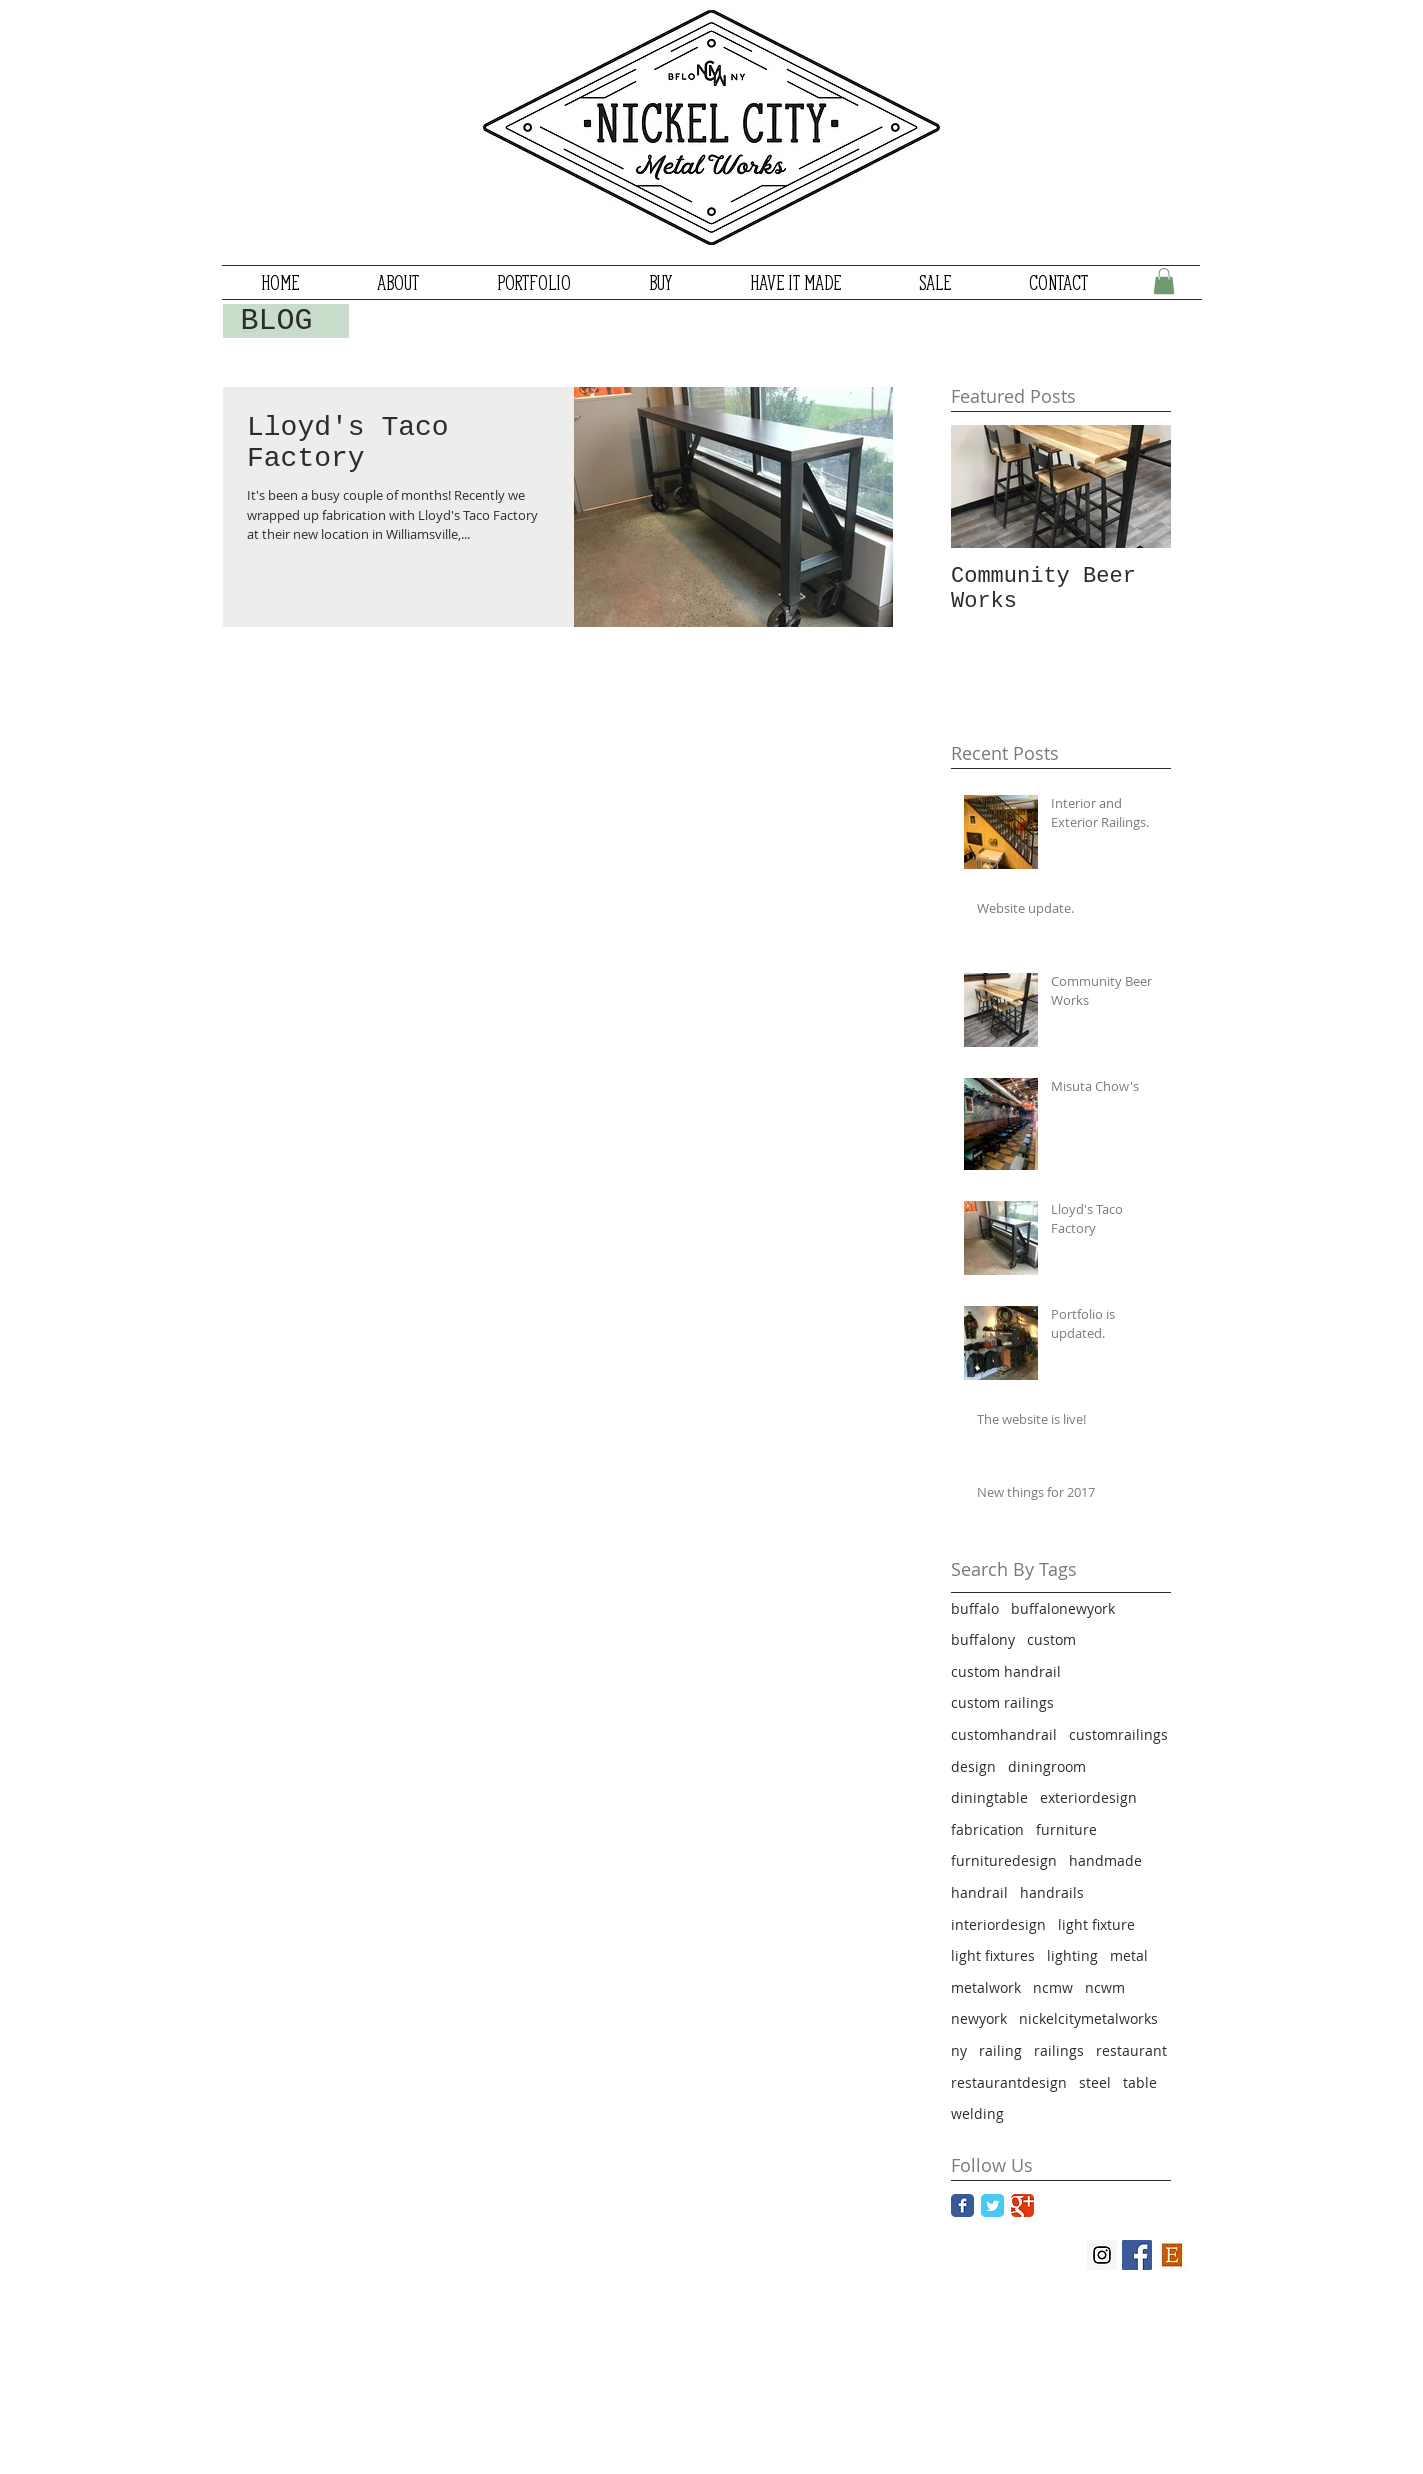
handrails (1052, 1892)
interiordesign (998, 1924)
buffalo (975, 1608)
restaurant (1131, 2050)
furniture (1066, 1829)
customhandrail (1004, 1734)
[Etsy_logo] (1172, 2255)
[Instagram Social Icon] (1102, 2255)
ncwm (1105, 1987)
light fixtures (993, 1955)
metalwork (986, 1987)
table (1140, 2082)
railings (1059, 2050)
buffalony (983, 1639)
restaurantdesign (1009, 2082)
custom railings (1002, 1702)
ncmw (1053, 1987)
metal (1129, 1955)
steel (1095, 2082)
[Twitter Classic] (992, 2205)
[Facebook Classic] (962, 2205)
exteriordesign (1088, 1797)
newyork (979, 2018)
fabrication (987, 1829)
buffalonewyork (1063, 1608)
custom (1051, 1639)
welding (977, 2113)
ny (959, 2050)
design (973, 1766)
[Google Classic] (1022, 2205)
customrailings (1118, 1734)
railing (1000, 2050)
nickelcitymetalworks (1088, 2018)
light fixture (1096, 1924)
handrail (979, 1892)
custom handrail (1006, 1671)
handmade (1105, 1860)
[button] (1164, 281)
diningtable (989, 1797)
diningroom (1047, 1766)
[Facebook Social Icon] (1137, 2255)
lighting (1072, 1955)
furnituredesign (1004, 1860)
